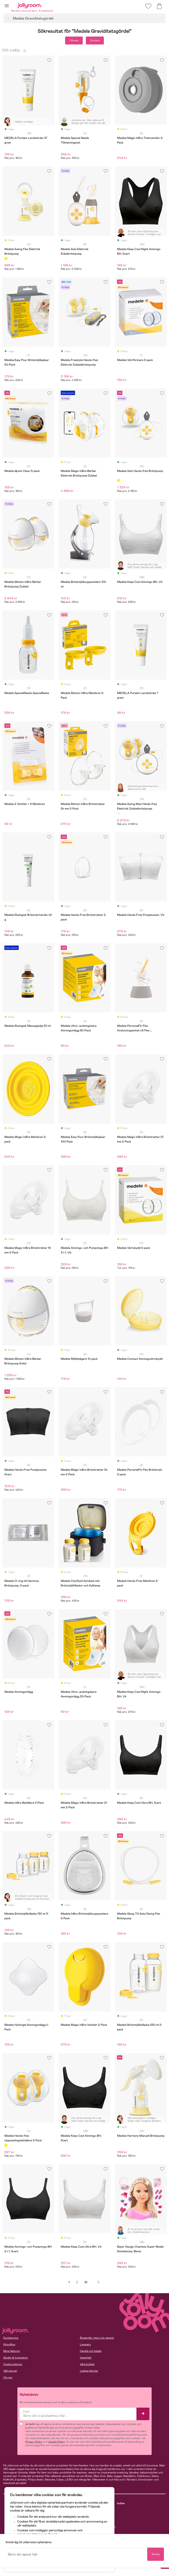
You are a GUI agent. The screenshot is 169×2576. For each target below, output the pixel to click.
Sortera (94, 40)
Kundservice (10, 2338)
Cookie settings (12, 2364)
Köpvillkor (9, 2344)
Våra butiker (87, 2364)
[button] (6, 5)
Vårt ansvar (10, 2371)
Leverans (85, 2344)
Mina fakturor (11, 2351)
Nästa (98, 2282)
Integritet (85, 2357)
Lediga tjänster (89, 2371)
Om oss (7, 2377)
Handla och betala (90, 2351)
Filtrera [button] (74, 40)
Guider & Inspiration (15, 2357)
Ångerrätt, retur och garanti (97, 2338)
